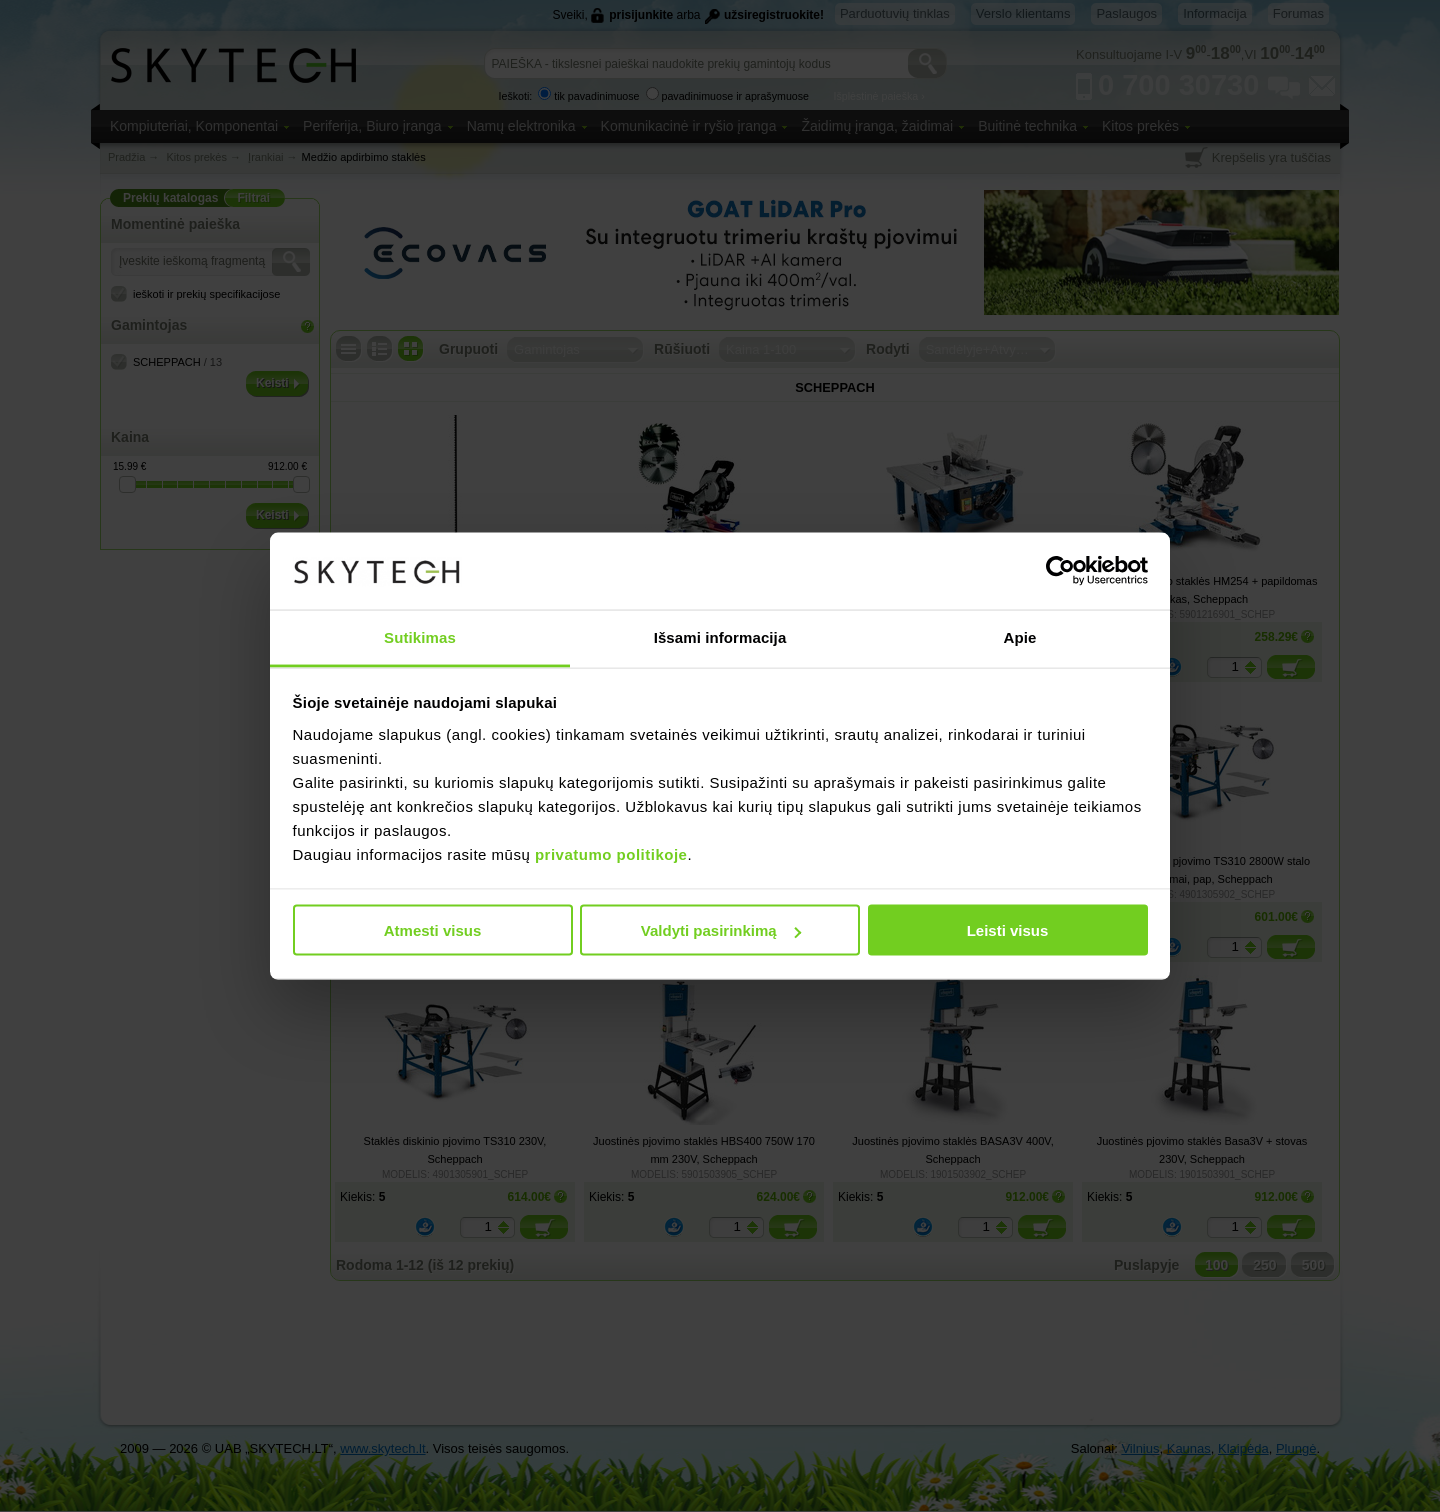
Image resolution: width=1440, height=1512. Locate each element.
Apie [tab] (1020, 636)
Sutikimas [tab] (420, 636)
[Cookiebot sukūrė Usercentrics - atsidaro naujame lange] (1060, 571)
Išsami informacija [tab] (720, 636)
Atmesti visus (433, 930)
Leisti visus (1008, 930)
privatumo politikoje (611, 853)
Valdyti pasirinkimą (721, 930)
